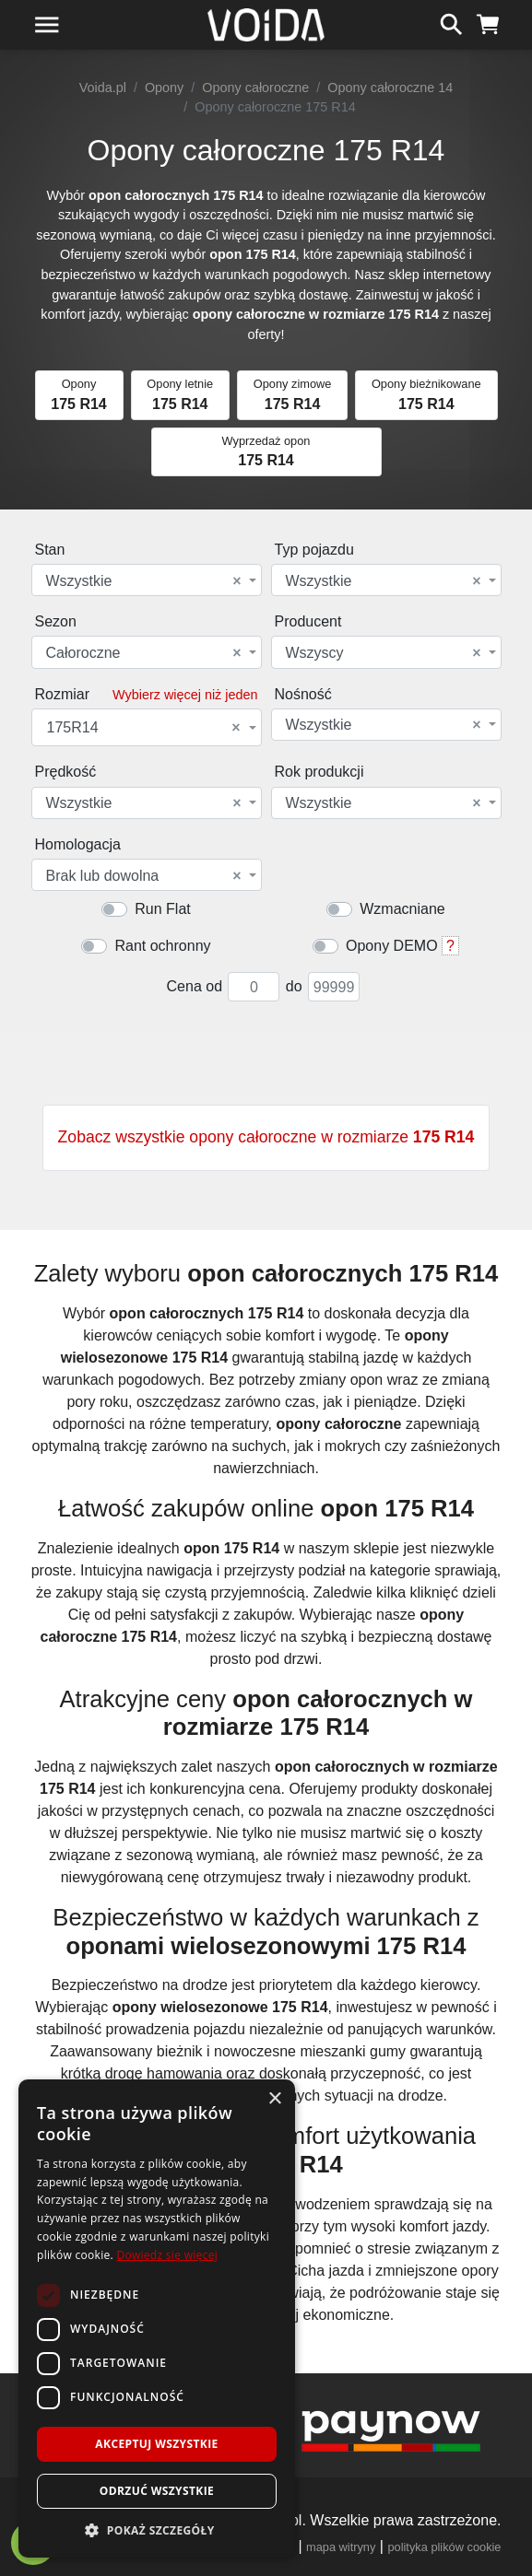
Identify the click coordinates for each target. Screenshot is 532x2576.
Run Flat (162, 909)
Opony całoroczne (255, 87)
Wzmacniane (402, 909)
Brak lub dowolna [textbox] (144, 876)
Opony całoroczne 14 (390, 87)
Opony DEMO (392, 946)
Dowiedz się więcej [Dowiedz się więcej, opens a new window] (167, 2255)
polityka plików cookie (444, 2547)
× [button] (274, 2099)
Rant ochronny (162, 946)
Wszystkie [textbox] (144, 581)
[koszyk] (488, 22)
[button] (157, 2530)
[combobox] (146, 580)
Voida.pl (102, 87)
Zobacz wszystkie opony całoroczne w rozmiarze (266, 1137)
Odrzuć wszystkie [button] (157, 2491)
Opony (164, 87)
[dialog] (156, 2318)
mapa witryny (340, 2547)
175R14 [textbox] (144, 727)
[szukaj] (451, 22)
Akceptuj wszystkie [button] (156, 2444)
